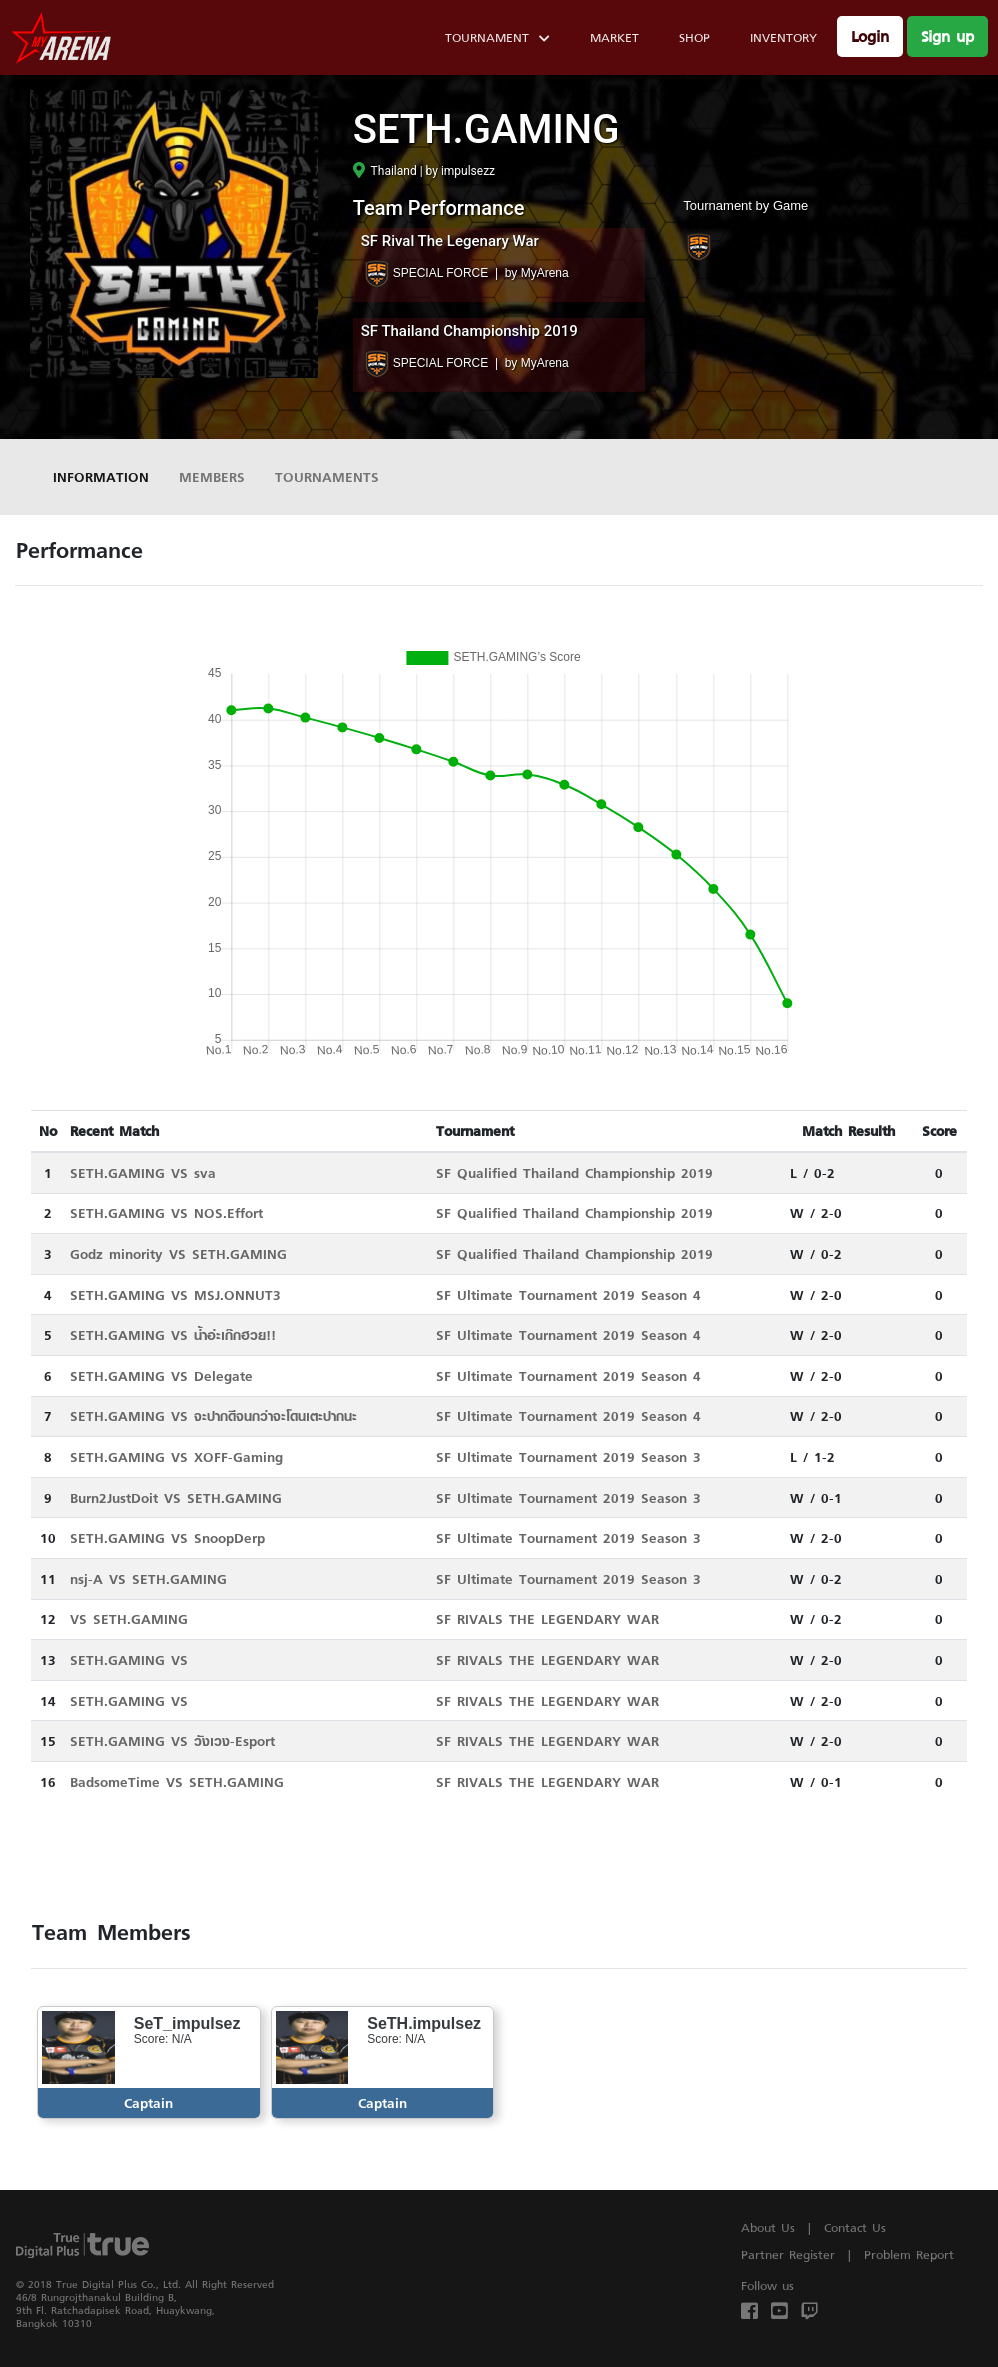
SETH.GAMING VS (129, 1659)
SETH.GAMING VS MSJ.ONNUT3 (175, 1294)
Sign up (947, 36)
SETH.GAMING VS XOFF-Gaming (176, 1456)
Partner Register (788, 2254)
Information (101, 476)
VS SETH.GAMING (129, 1618)
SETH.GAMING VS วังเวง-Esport (172, 1740)
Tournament (497, 40)
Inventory (783, 37)
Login (870, 36)
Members (212, 476)
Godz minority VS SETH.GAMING (178, 1253)
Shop (694, 37)
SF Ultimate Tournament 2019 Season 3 (568, 1456)
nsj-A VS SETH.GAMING (148, 1578)
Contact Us (855, 2227)
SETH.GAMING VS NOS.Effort (166, 1212)
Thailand (385, 171)
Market (614, 37)
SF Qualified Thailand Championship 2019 (574, 1172)
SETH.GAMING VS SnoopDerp (167, 1537)
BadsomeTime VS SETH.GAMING (177, 1781)
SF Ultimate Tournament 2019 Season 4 (568, 1294)
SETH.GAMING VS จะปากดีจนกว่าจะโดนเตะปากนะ (213, 1415)
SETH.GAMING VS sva (143, 1172)
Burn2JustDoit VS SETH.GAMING (176, 1497)
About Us (768, 2227)
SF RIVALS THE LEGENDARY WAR (547, 1618)
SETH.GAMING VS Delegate (161, 1375)
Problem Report (909, 2254)
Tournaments (327, 476)
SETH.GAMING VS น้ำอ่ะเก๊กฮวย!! (173, 1334)
